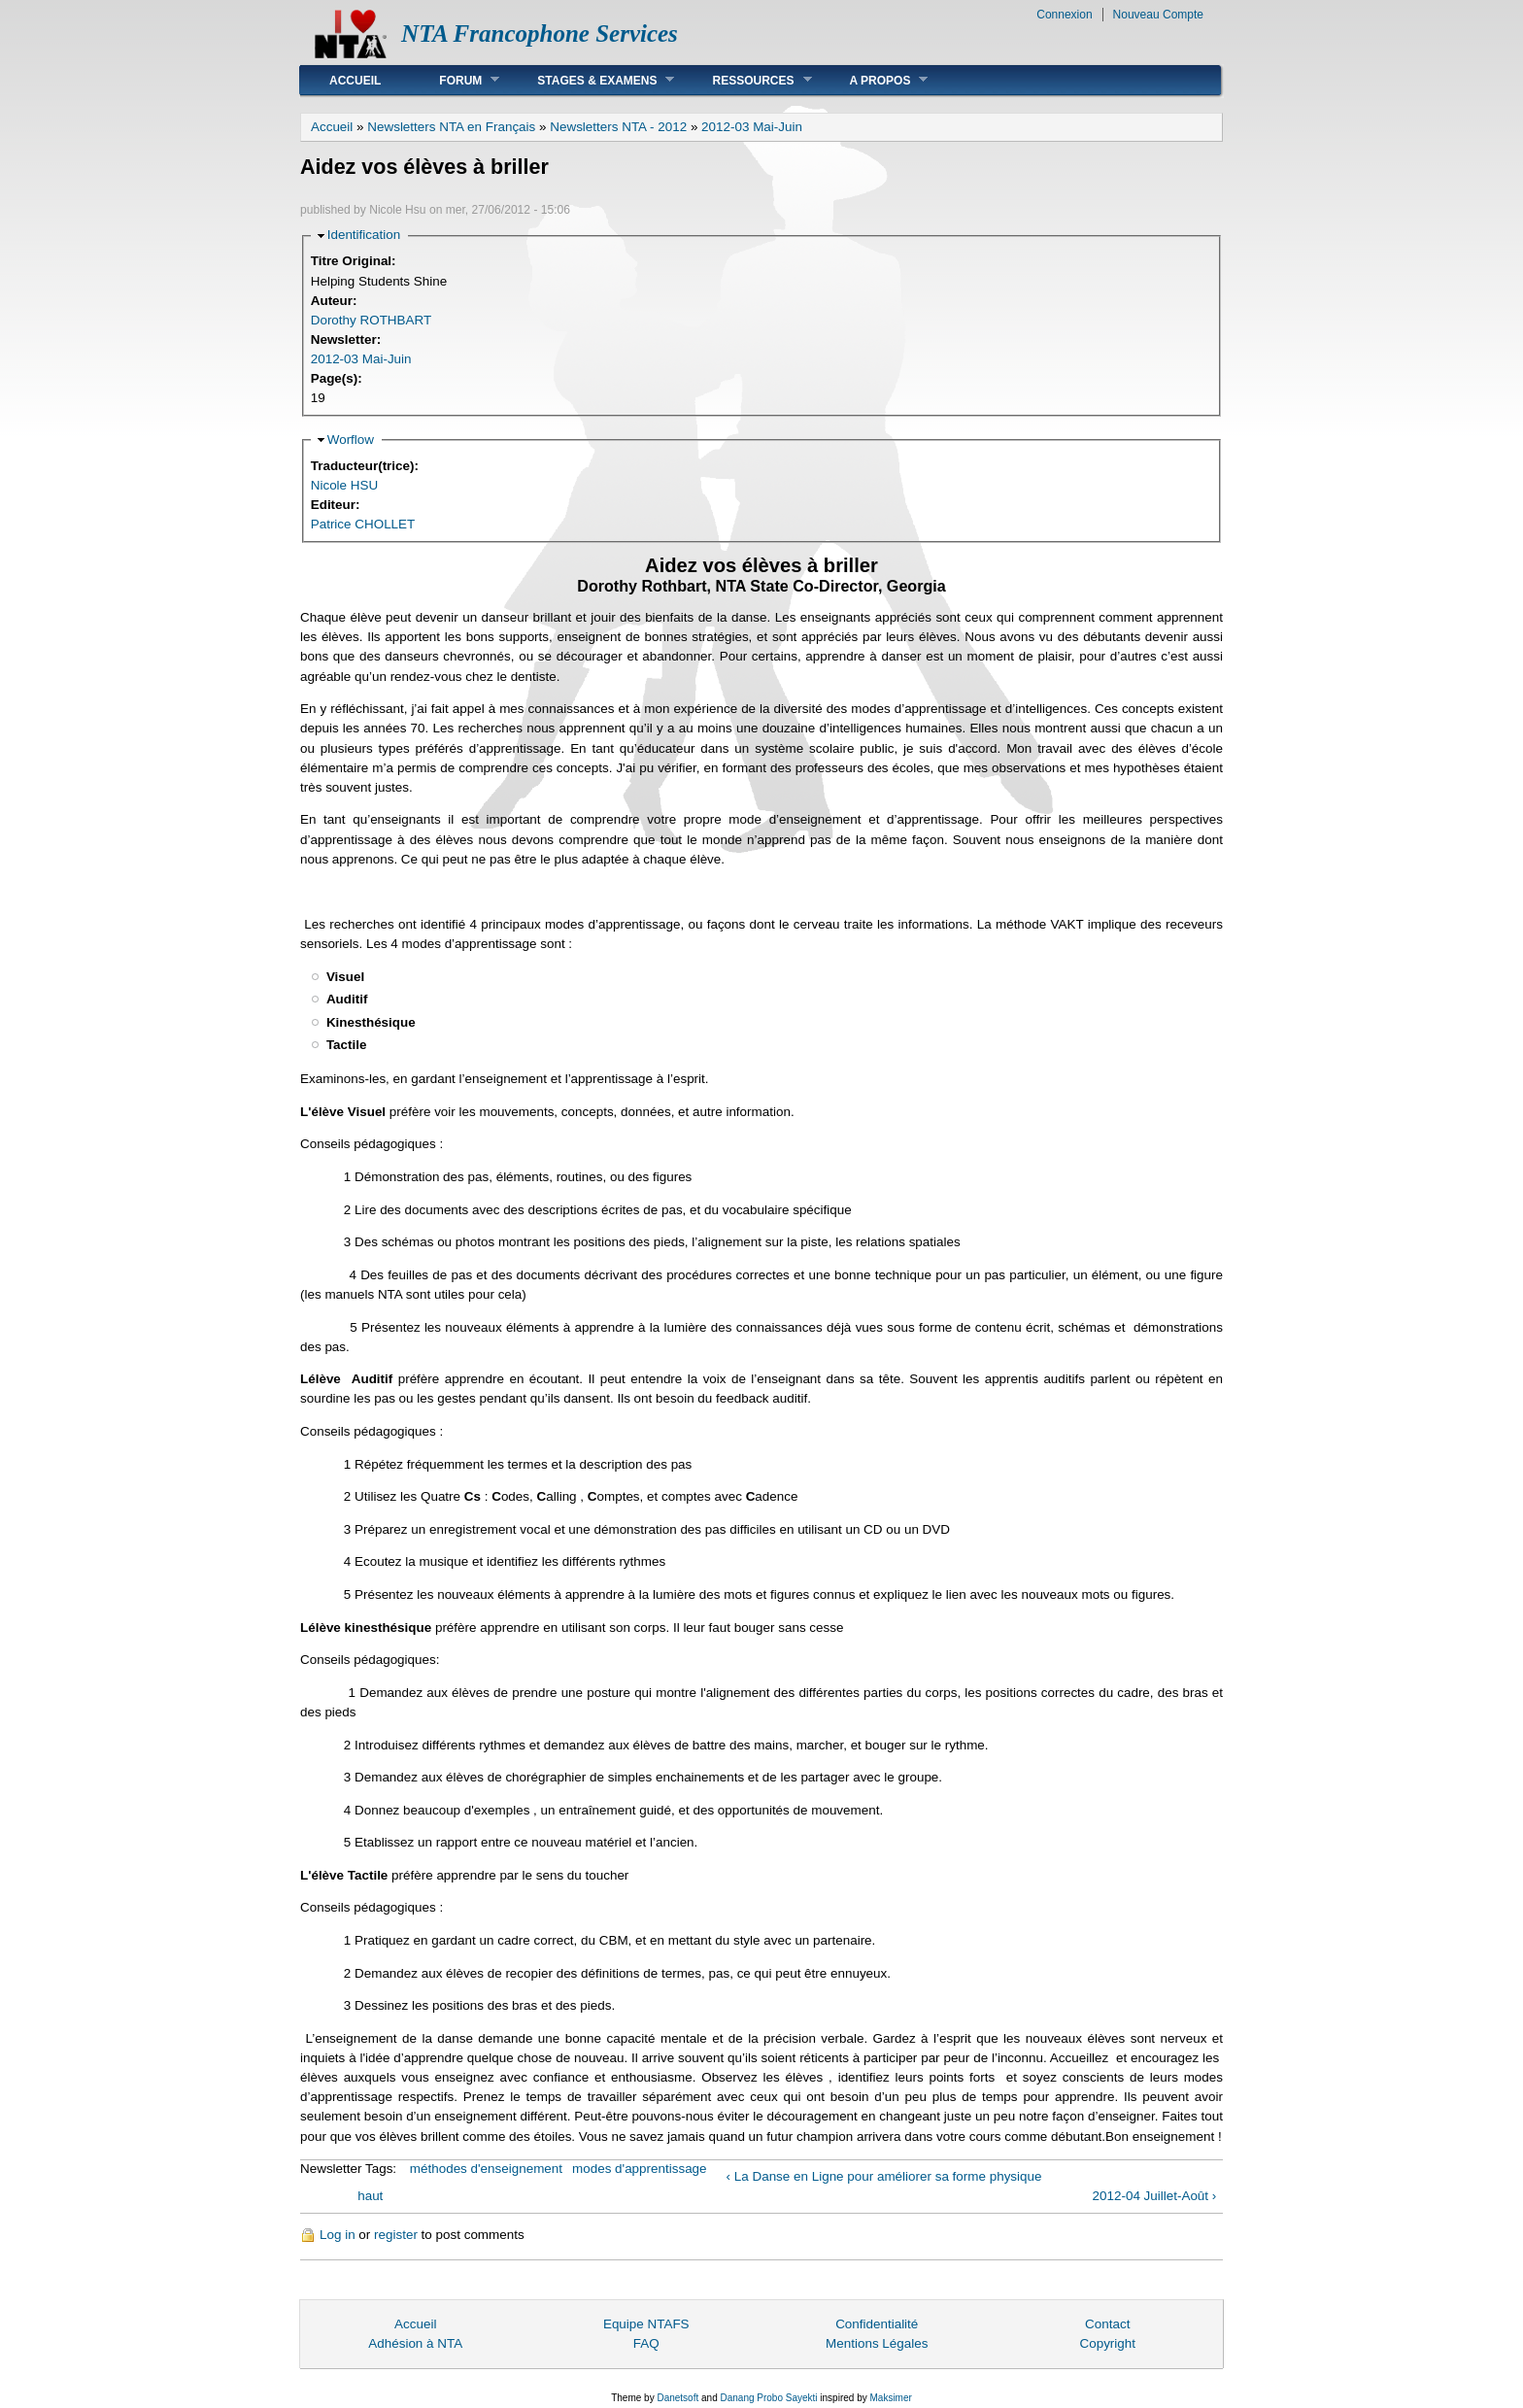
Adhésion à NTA (415, 2343)
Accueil (355, 80)
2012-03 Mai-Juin (751, 126)
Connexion (1064, 14)
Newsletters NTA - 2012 (618, 126)
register (396, 2234)
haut (370, 2195)
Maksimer (890, 2397)
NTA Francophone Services (539, 33)
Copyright (1107, 2343)
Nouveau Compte (1158, 14)
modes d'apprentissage (639, 2168)
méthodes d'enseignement (486, 2168)
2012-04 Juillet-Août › (1155, 2195)
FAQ (646, 2343)
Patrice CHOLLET (363, 524)
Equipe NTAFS (646, 2324)
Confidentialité (876, 2324)
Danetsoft (677, 2397)
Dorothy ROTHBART (371, 320)
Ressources (747, 80)
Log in (337, 2234)
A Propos (875, 80)
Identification (363, 234)
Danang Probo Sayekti (768, 2397)
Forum (454, 80)
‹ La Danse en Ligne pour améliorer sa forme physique (884, 2176)
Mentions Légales (877, 2343)
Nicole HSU (344, 485)
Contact (1107, 2324)
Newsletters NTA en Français (451, 126)
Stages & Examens (591, 80)
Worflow (350, 439)
